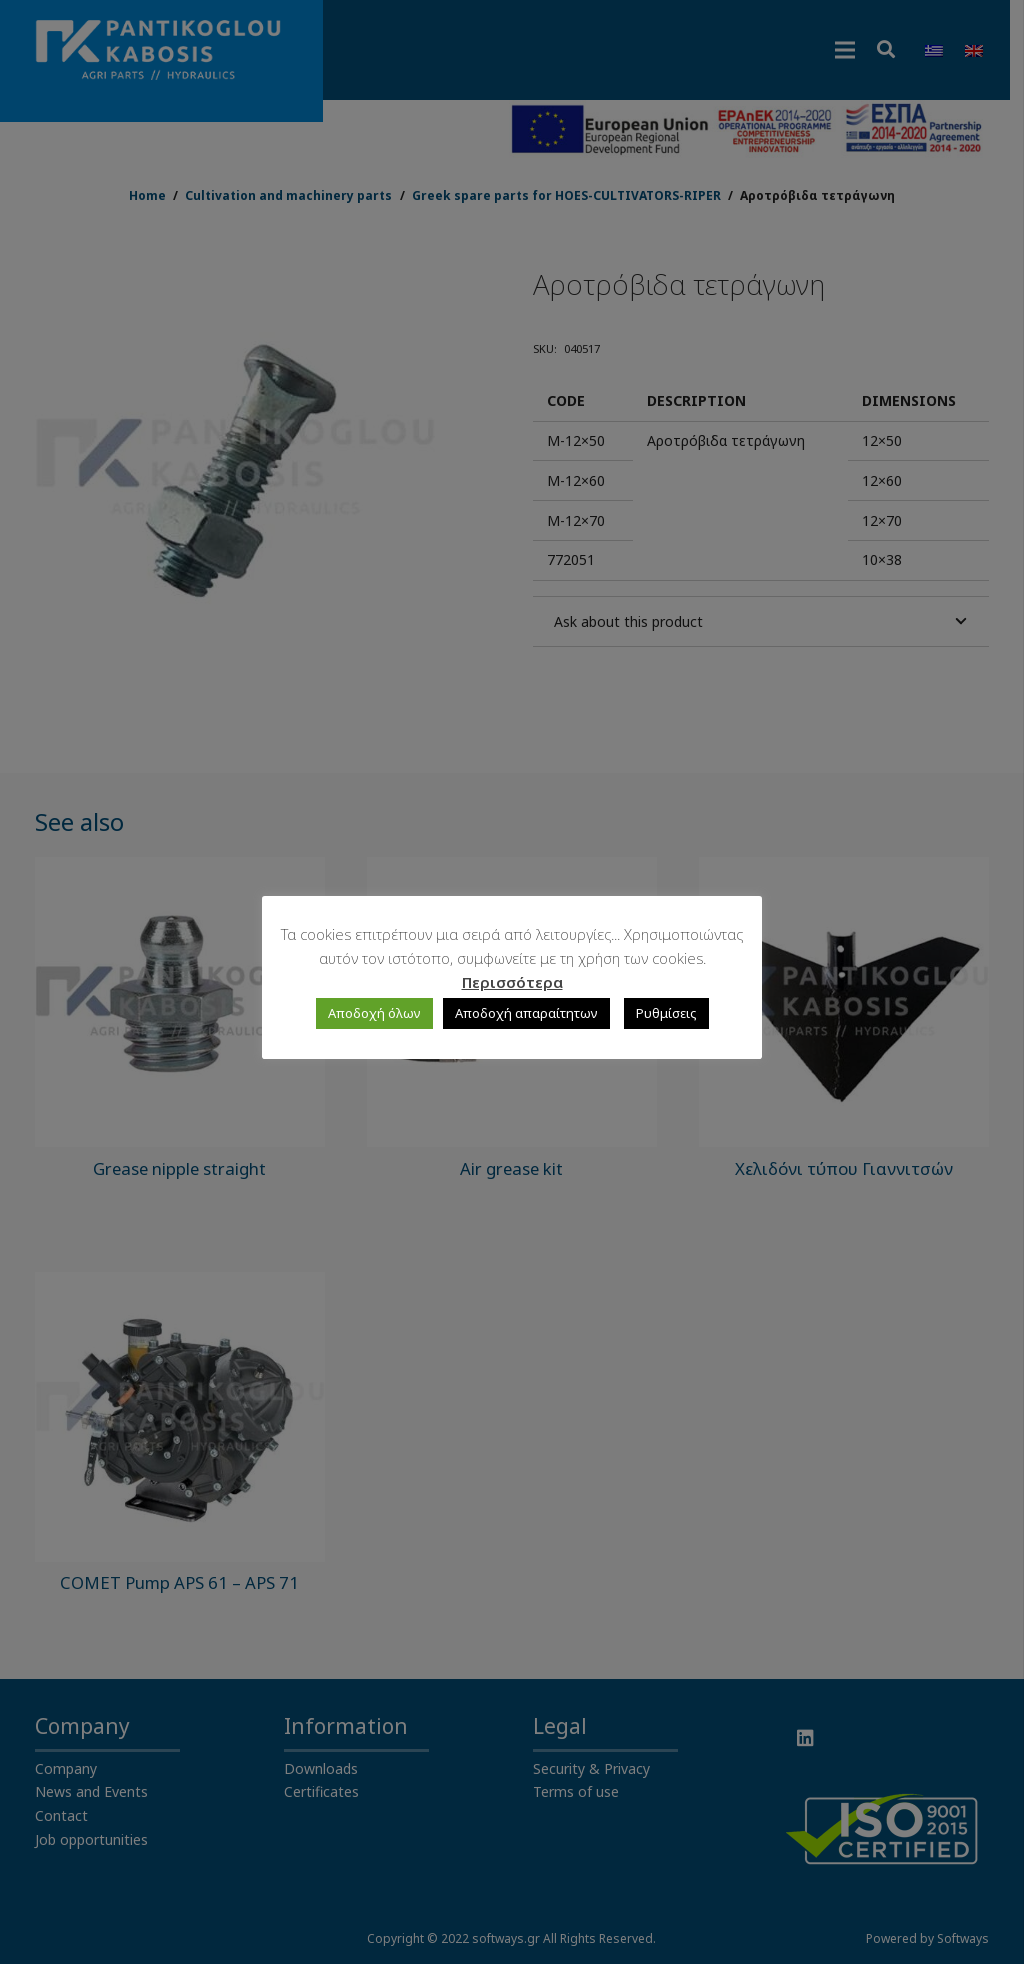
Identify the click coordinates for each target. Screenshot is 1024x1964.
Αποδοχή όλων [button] (374, 1013)
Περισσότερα (512, 982)
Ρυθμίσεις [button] (666, 1013)
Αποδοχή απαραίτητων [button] (526, 1013)
